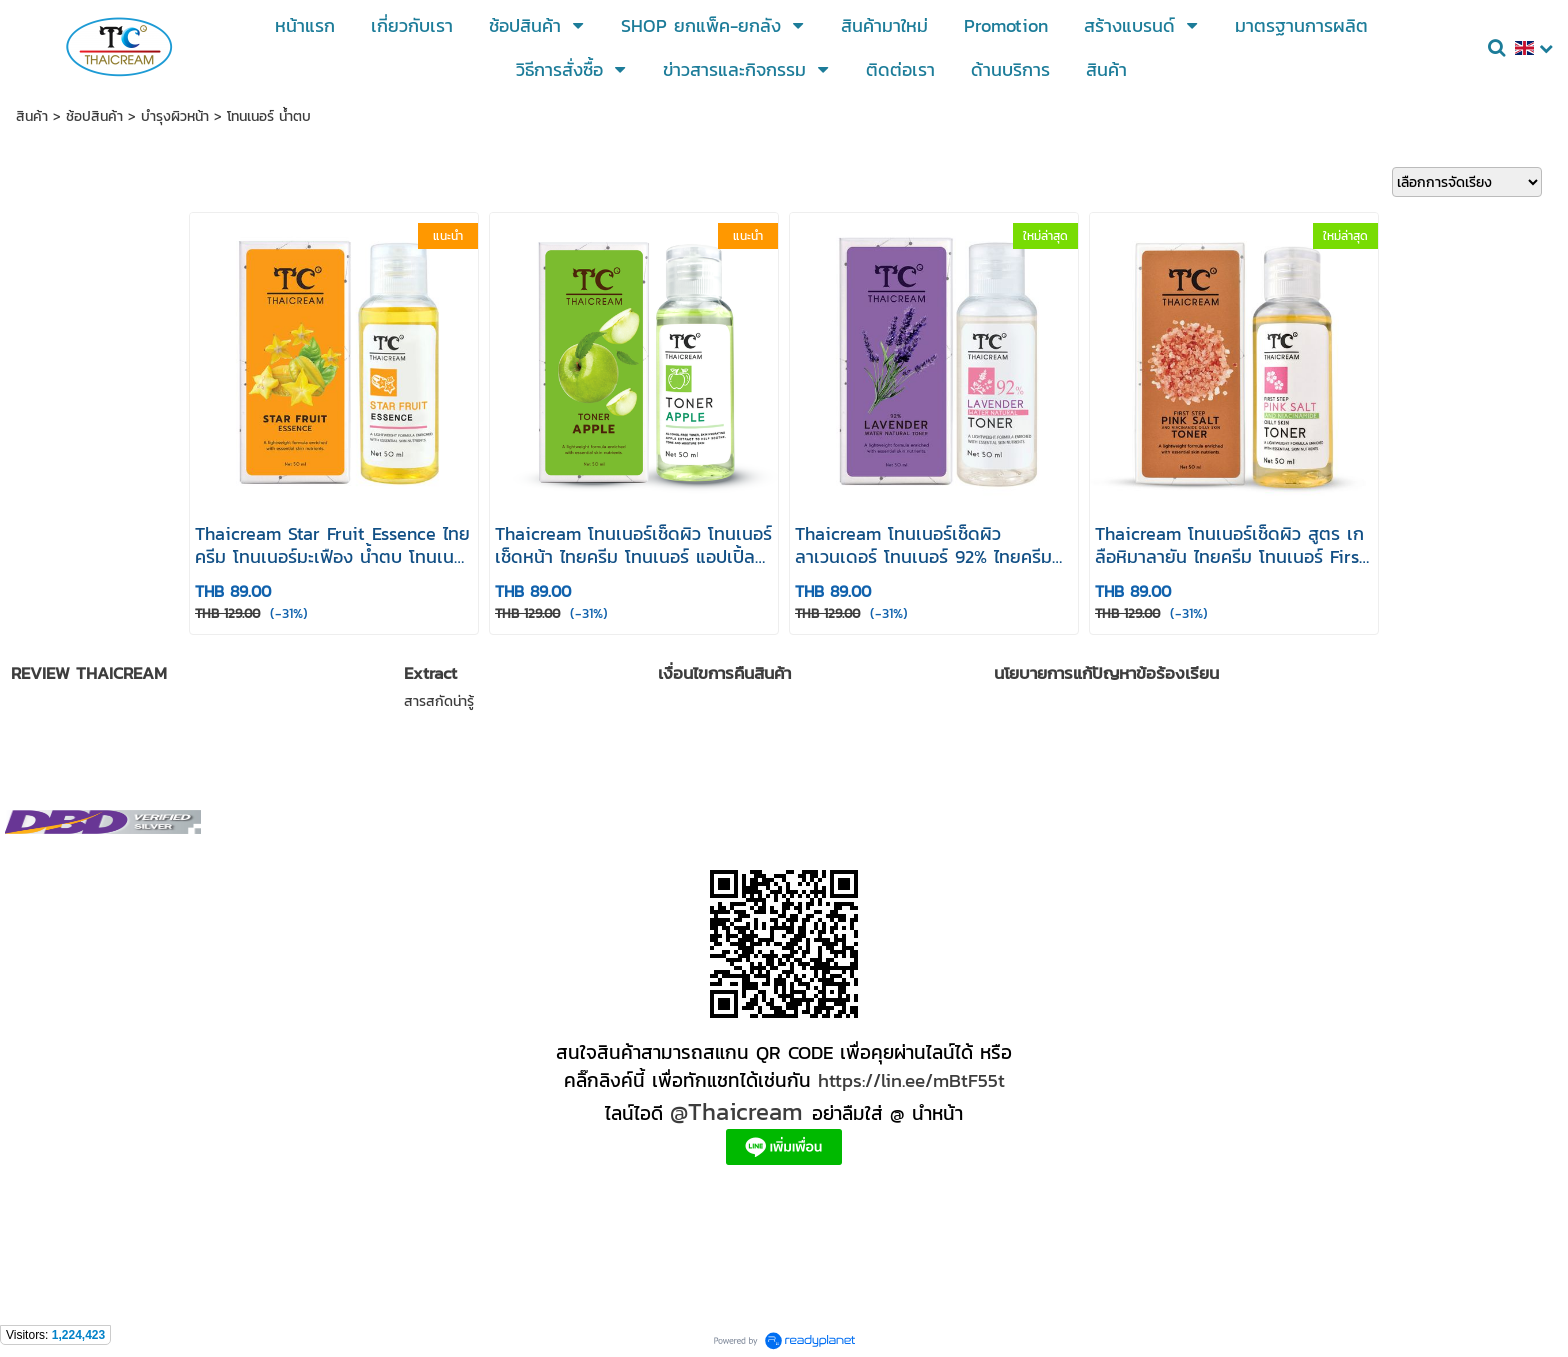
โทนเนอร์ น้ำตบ (269, 116)
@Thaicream (736, 1111)
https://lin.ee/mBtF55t (911, 1080)
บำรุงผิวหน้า (175, 116)
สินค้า (32, 116)
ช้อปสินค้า (94, 116)
